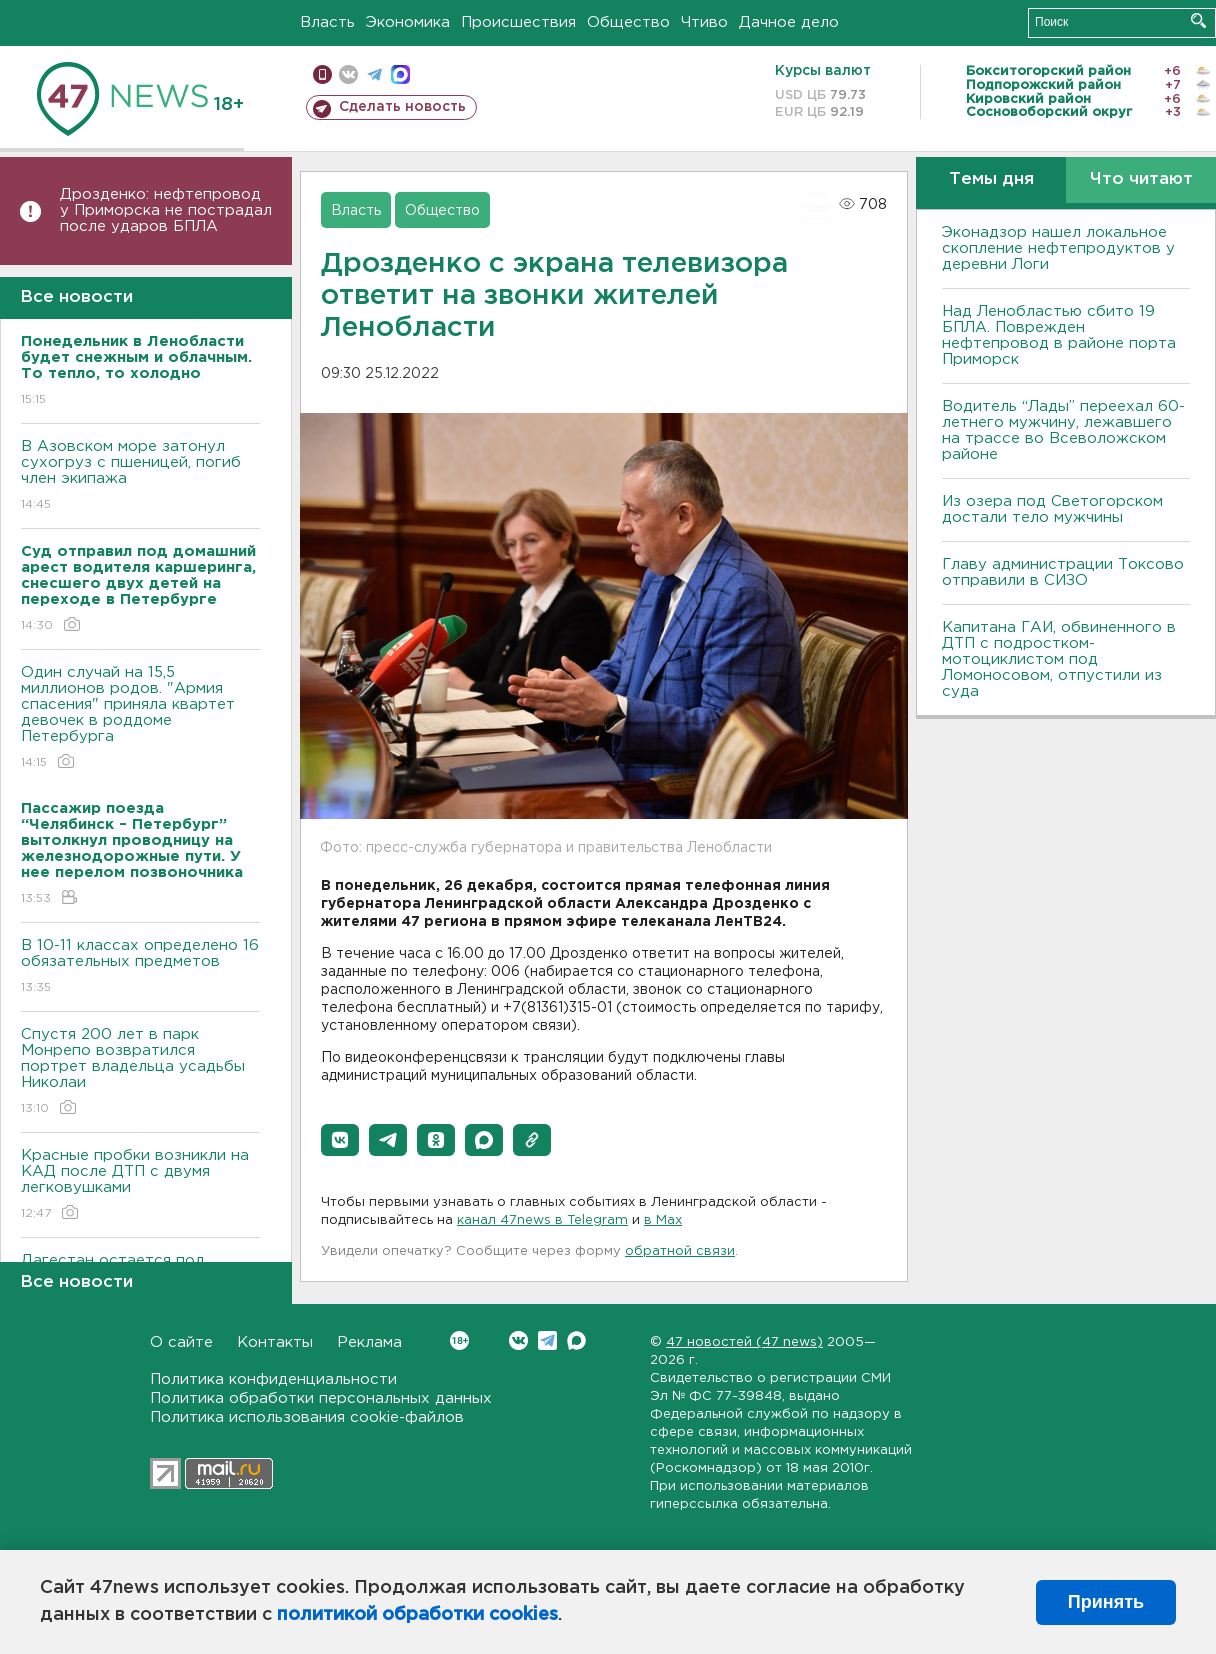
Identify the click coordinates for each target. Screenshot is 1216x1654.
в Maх (663, 1220)
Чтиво (704, 22)
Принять (1106, 1602)
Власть (327, 22)
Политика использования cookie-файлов (307, 1417)
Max (576, 1340)
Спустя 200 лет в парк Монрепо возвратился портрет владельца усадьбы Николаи (140, 1072)
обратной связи (680, 1251)
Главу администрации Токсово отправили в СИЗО (1063, 572)
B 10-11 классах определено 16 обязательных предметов (140, 967)
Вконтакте (459, 1340)
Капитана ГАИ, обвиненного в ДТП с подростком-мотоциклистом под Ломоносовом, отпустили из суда (1059, 659)
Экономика (408, 22)
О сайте (181, 1342)
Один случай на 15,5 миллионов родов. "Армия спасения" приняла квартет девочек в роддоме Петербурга (140, 718)
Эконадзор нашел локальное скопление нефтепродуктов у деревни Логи (1058, 248)
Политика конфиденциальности (273, 1379)
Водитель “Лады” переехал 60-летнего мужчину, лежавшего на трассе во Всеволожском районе (1063, 430)
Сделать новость (402, 107)
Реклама (369, 1342)
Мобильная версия (322, 74)
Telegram (547, 1340)
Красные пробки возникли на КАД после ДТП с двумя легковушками (140, 1185)
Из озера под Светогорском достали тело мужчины (1052, 509)
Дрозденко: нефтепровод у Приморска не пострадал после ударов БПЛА (166, 210)
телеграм (374, 74)
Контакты (275, 1342)
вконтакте (348, 74)
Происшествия (518, 22)
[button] (340, 1140)
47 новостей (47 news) (744, 1342)
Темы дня (991, 179)
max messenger (400, 74)
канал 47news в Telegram (542, 1220)
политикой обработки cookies (417, 1615)
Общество (628, 22)
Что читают (1141, 179)
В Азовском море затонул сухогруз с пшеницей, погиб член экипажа (140, 476)
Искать (1198, 20)
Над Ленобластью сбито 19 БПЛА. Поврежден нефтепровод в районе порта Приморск (1059, 335)
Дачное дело (789, 22)
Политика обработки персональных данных (321, 1398)
